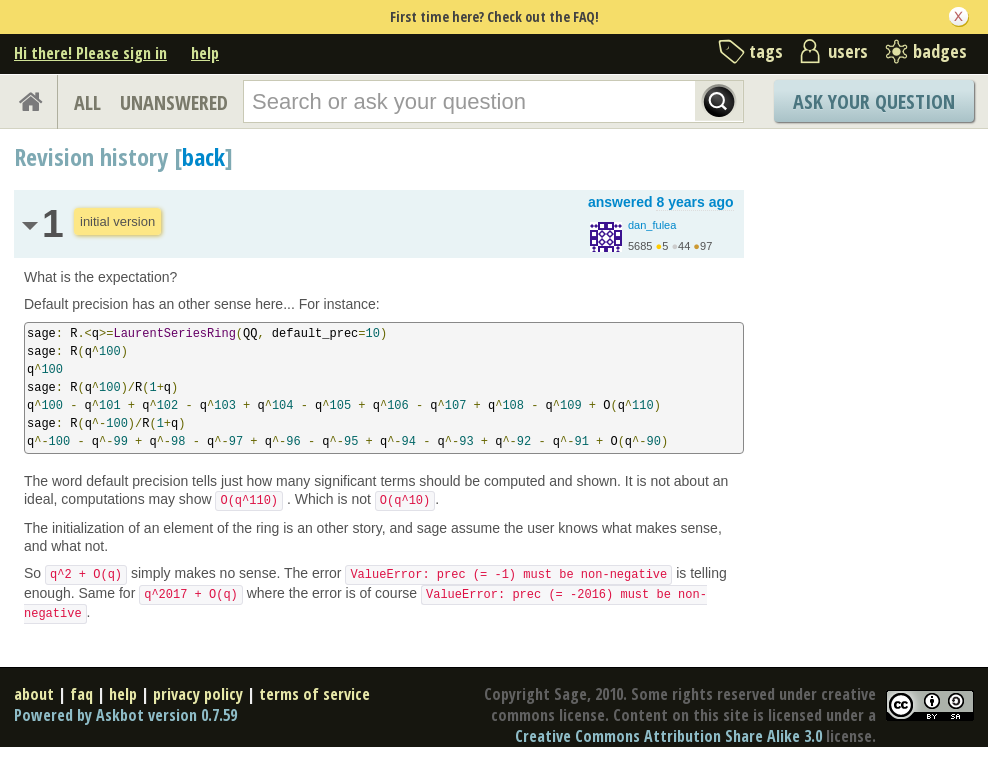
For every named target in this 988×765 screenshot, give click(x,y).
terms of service (314, 694)
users (848, 51)
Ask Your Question (874, 101)
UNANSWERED (174, 102)
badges (940, 51)
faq (81, 694)
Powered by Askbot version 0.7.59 (125, 715)
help (205, 53)
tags (766, 51)
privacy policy (198, 694)
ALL (87, 102)
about (34, 694)
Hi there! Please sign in (90, 53)
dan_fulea (652, 225)
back (203, 156)
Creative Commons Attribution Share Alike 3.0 (668, 736)
